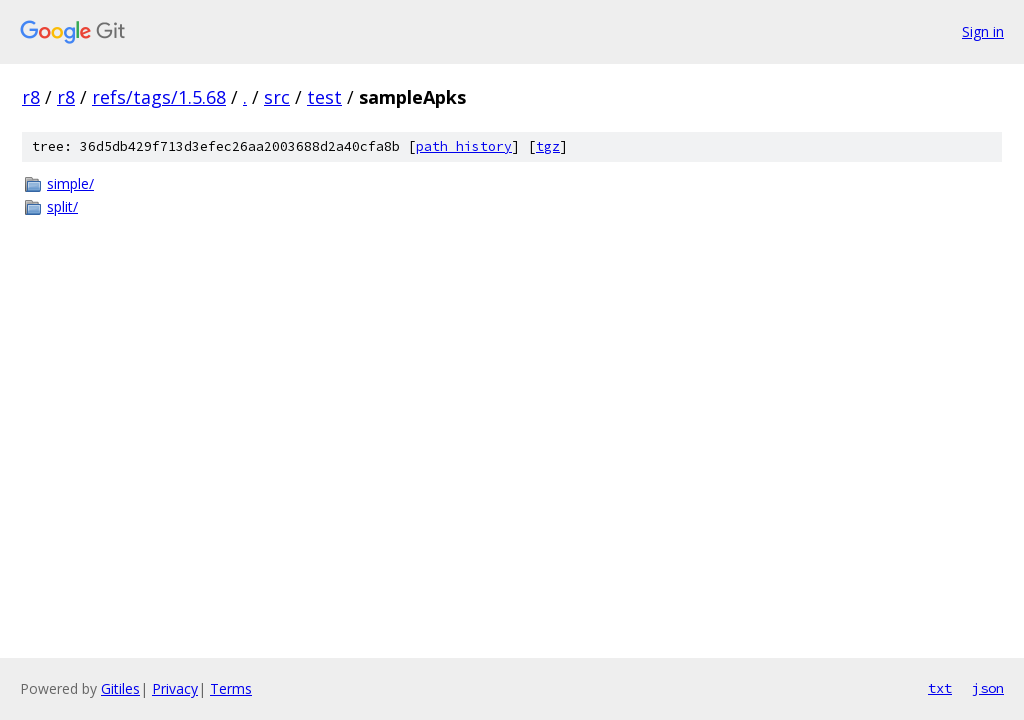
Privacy (175, 688)
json (988, 688)
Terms (231, 688)
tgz (548, 146)
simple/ (70, 183)
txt (940, 688)
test (324, 97)
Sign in (983, 31)
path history (464, 146)
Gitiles (120, 688)
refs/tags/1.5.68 (159, 97)
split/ (62, 206)
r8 (31, 97)
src (277, 97)
